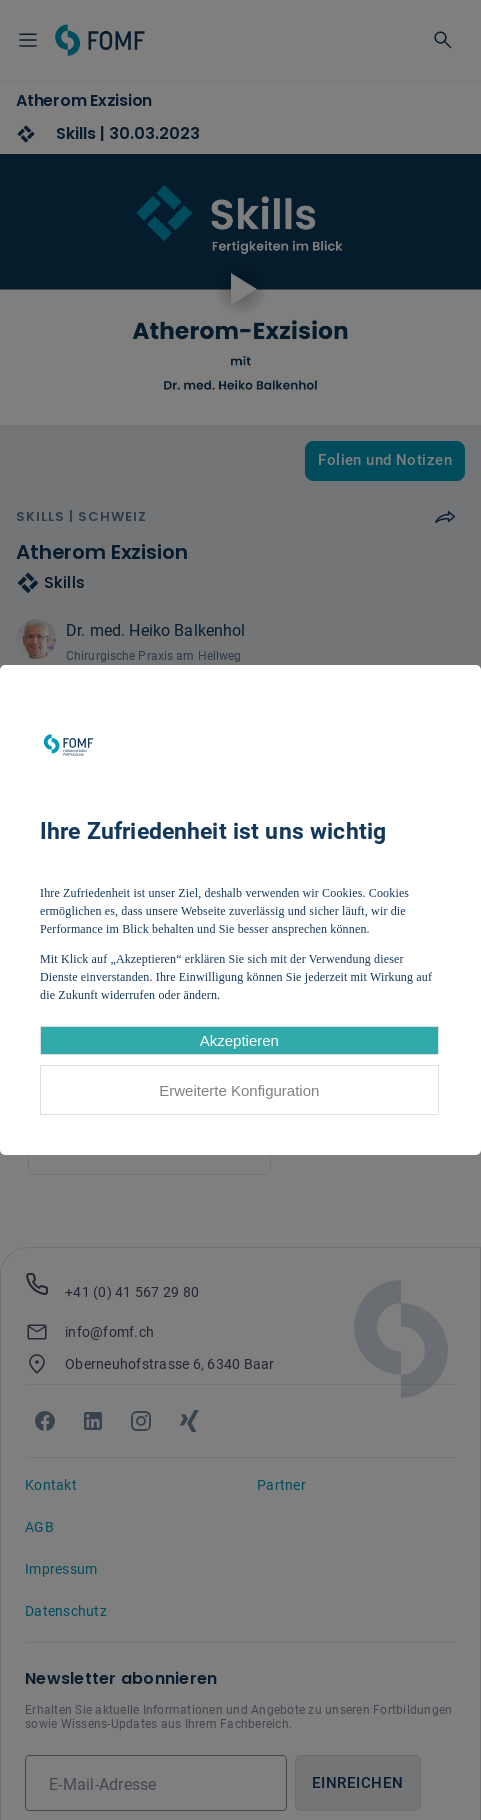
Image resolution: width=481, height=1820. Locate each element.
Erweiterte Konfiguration (239, 1090)
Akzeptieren (239, 1040)
